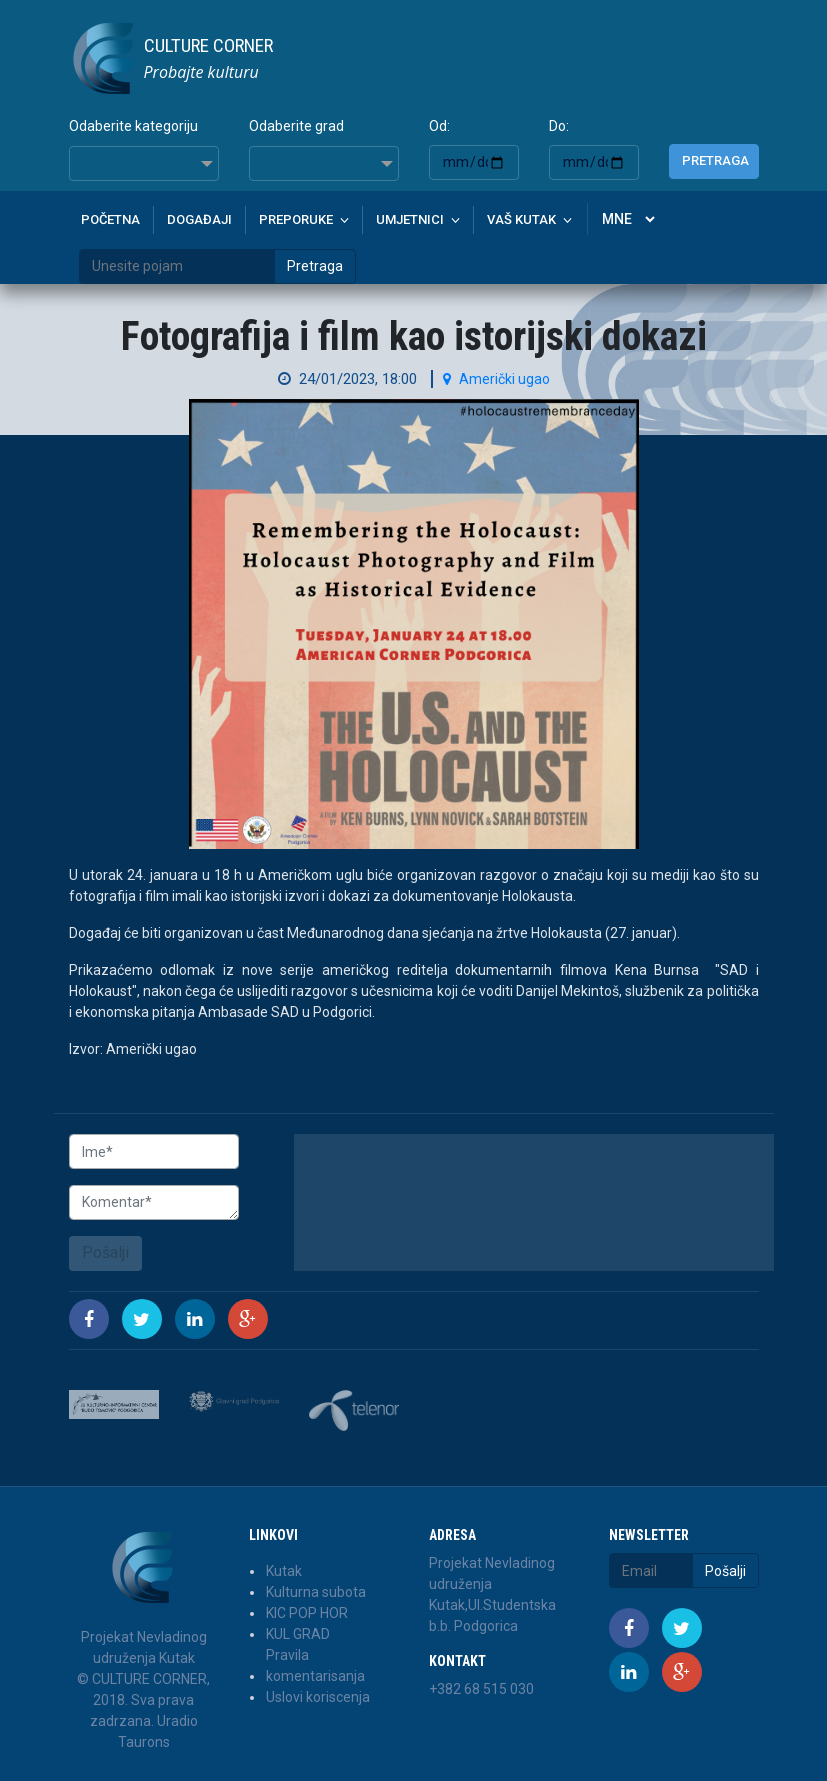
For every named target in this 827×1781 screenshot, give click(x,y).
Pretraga (715, 160)
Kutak (284, 1571)
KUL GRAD (298, 1634)
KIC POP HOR (307, 1613)
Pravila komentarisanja (315, 1665)
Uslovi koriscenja (318, 1697)
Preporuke (296, 219)
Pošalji (105, 1252)
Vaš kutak (521, 219)
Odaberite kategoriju (133, 126)
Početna (110, 219)
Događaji (199, 219)
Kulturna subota (316, 1592)
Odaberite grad (296, 126)
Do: (559, 126)
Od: (439, 126)
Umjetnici (410, 219)
